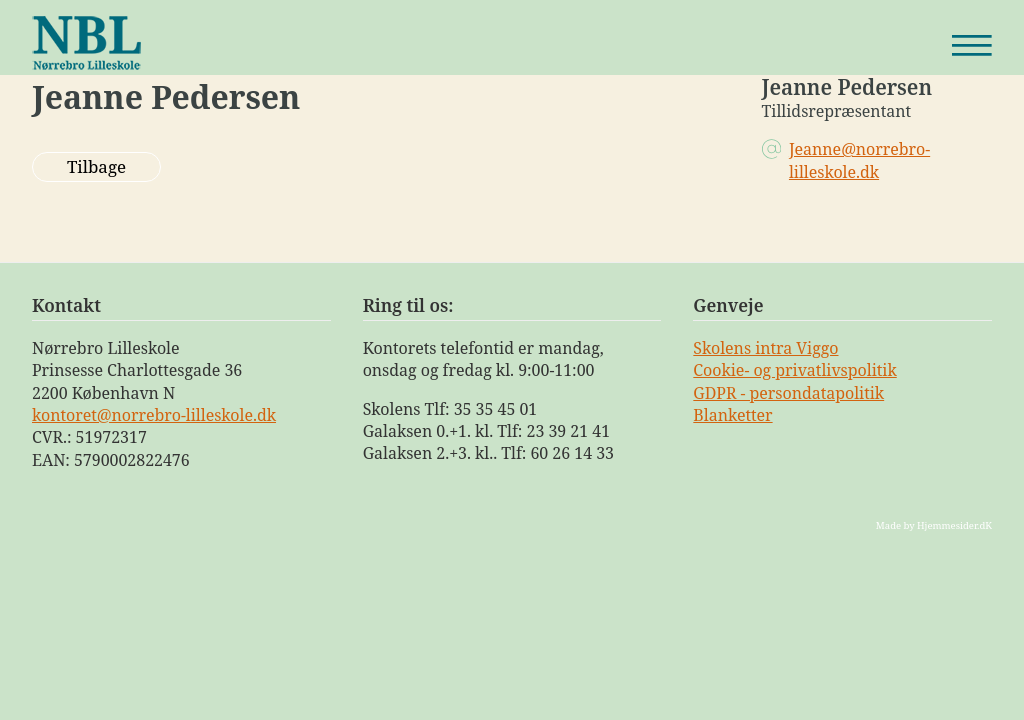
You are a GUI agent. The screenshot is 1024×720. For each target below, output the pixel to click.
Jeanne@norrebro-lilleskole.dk (859, 160)
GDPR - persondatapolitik (788, 393)
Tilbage (96, 166)
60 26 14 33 (572, 453)
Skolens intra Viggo (765, 348)
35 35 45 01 (496, 409)
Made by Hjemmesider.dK (934, 525)
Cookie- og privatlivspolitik (794, 370)
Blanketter (732, 415)
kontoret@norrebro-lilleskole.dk (154, 415)
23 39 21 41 (569, 431)
